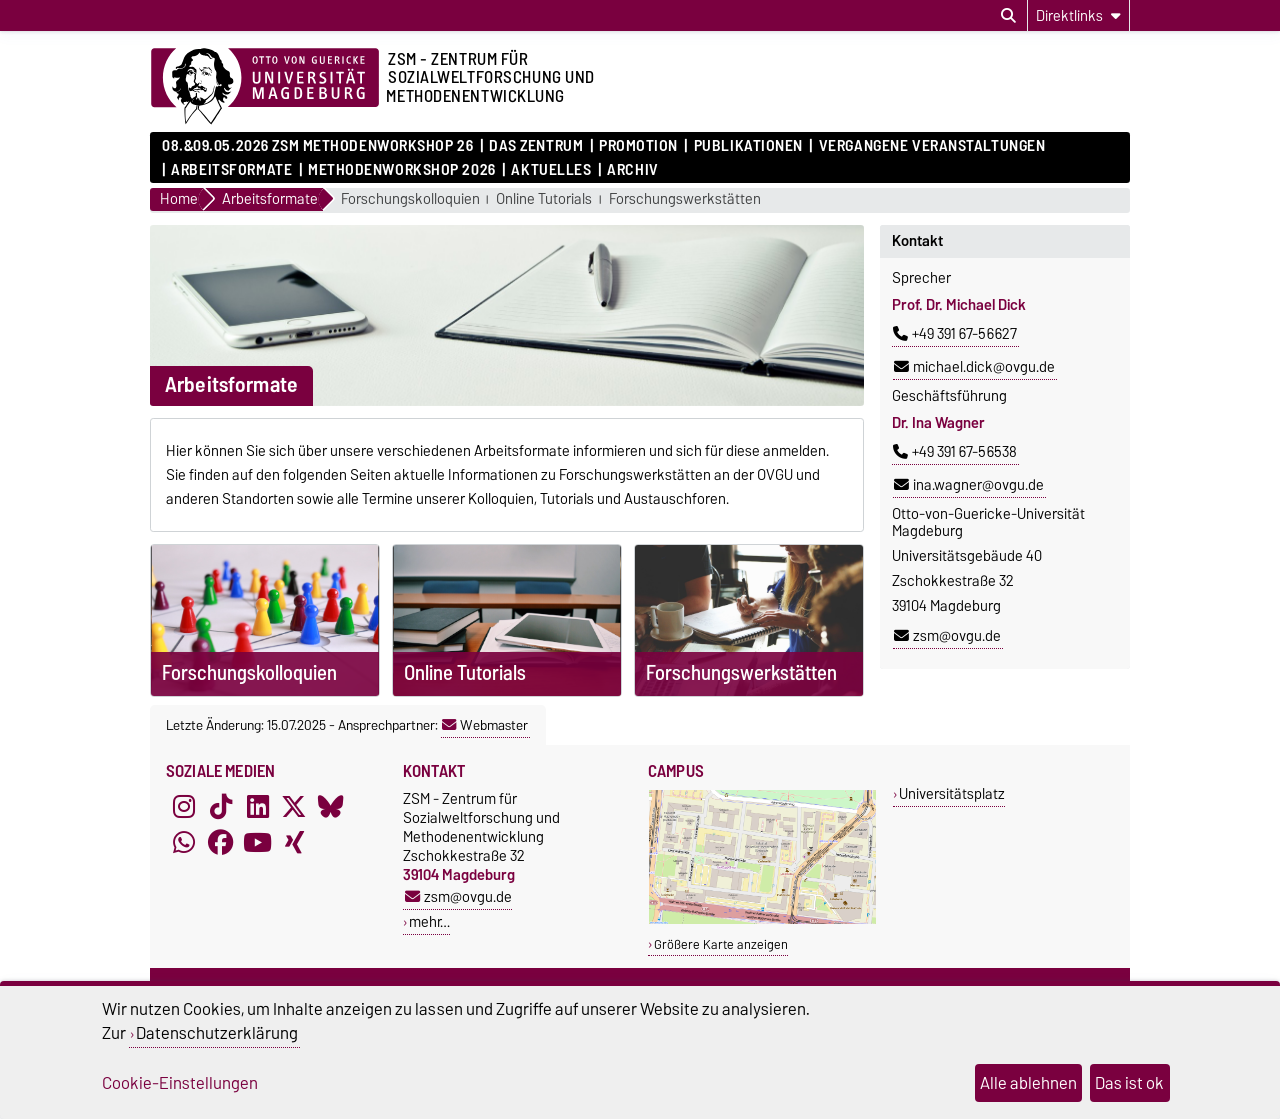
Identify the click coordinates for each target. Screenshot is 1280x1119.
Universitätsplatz (952, 793)
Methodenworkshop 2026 (402, 170)
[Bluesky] (331, 807)
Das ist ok (1129, 1083)
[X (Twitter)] (294, 807)
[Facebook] (221, 843)
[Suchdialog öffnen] (1008, 16)
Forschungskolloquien (410, 199)
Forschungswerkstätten (685, 199)
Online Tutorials (544, 199)
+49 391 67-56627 (955, 334)
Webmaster (485, 725)
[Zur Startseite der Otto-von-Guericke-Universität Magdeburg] (265, 87)
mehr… (429, 921)
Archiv (632, 170)
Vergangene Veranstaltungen (932, 146)
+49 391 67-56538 (955, 452)
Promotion (638, 146)
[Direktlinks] (1078, 15)
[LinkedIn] (258, 807)
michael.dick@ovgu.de (974, 367)
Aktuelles (551, 170)
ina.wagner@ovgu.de (969, 485)
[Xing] (294, 843)
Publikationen (748, 146)
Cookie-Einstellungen (180, 1083)
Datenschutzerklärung (217, 1033)
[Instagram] (184, 807)
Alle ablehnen (1028, 1083)
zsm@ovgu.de (947, 636)
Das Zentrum (536, 146)
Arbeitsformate (231, 170)
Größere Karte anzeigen (721, 944)
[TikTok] (221, 807)
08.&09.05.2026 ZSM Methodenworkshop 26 (317, 146)
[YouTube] (258, 843)
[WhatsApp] (184, 843)
